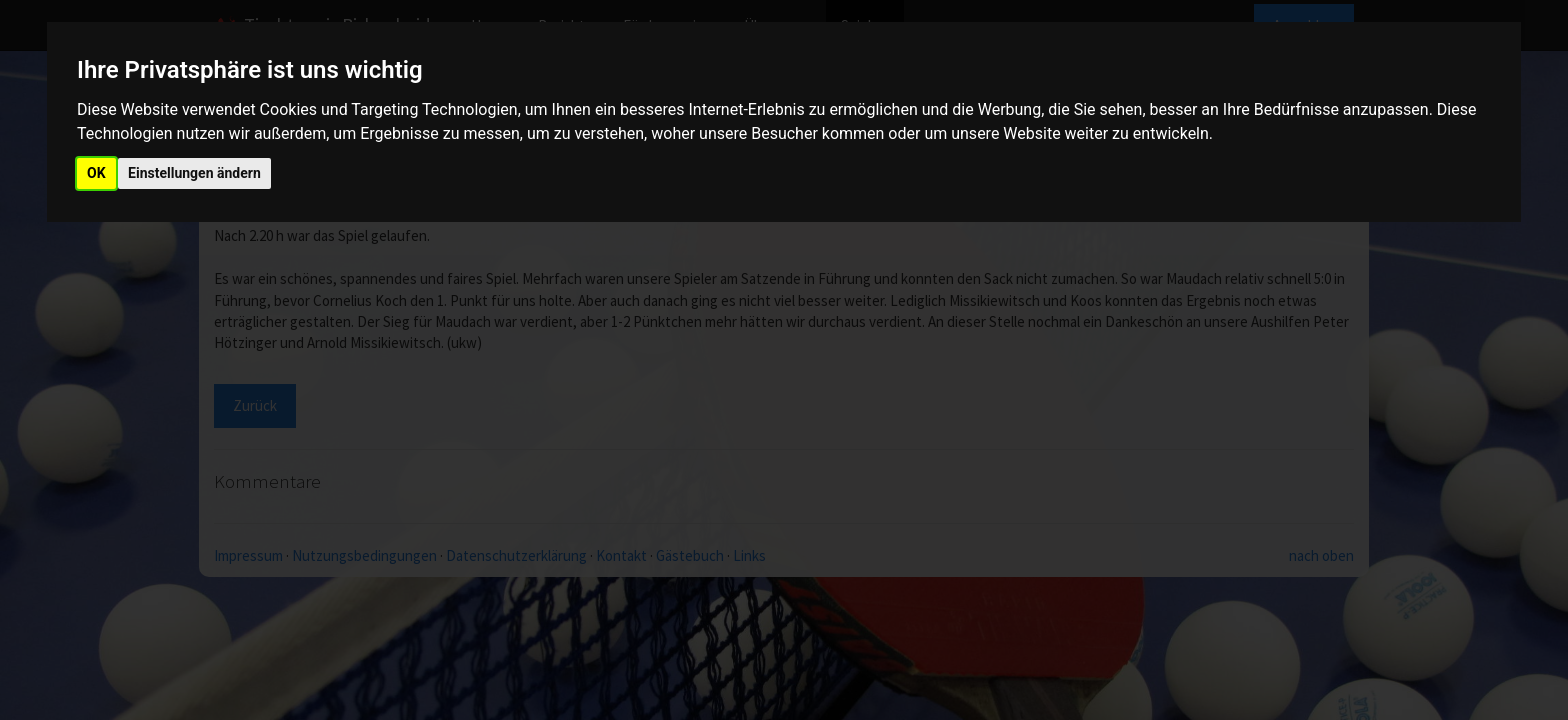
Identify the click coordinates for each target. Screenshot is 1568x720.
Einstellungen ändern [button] (194, 173)
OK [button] (96, 173)
